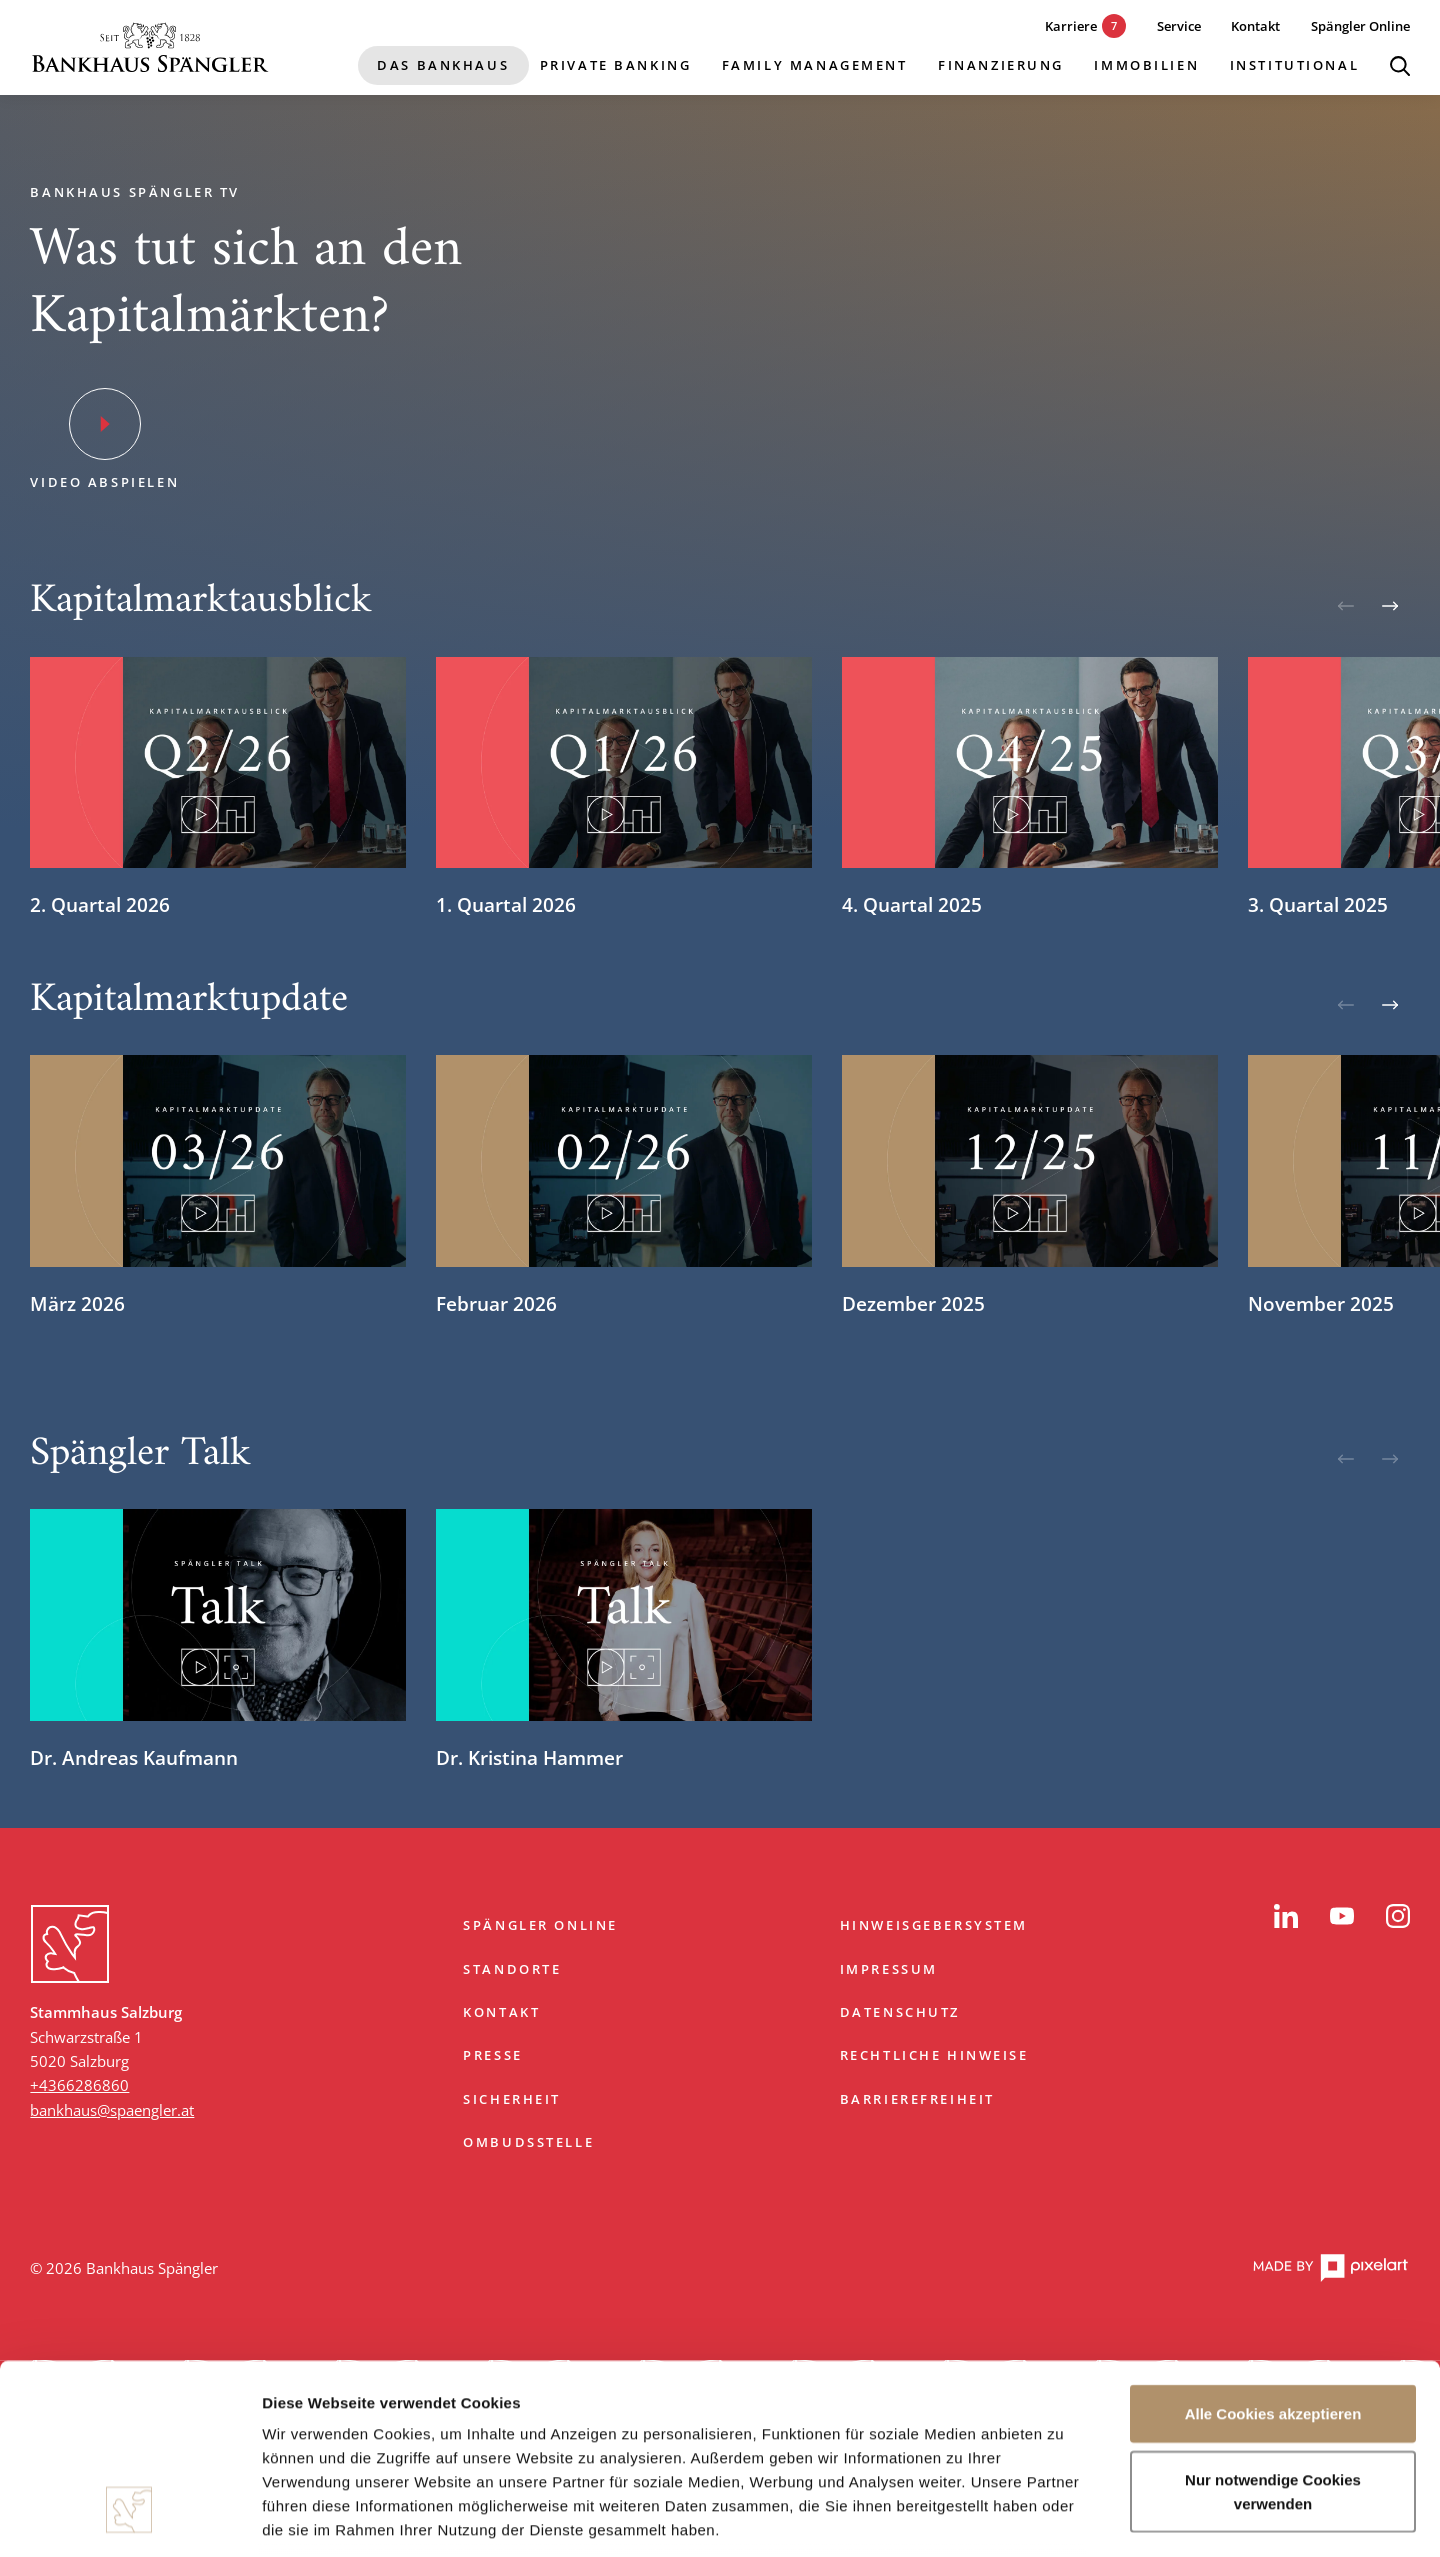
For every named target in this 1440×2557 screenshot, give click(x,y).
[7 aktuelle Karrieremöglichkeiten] (1071, 26)
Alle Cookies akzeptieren (1273, 2251)
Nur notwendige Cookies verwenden (1273, 2328)
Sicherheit (512, 2099)
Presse (493, 2055)
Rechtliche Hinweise (934, 2055)
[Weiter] (1390, 606)
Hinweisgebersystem (934, 1925)
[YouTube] (1342, 1916)
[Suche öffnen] (1400, 66)
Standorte (512, 1969)
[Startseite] (150, 47)
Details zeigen (1063, 2517)
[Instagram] (1398, 1916)
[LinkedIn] (1286, 1916)
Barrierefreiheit (917, 2099)
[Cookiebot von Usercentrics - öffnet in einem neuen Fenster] (129, 2518)
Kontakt (501, 2012)
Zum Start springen (720, 1852)
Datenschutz (900, 2012)
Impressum (889, 1969)
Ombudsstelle (528, 2142)
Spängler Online (540, 1925)
